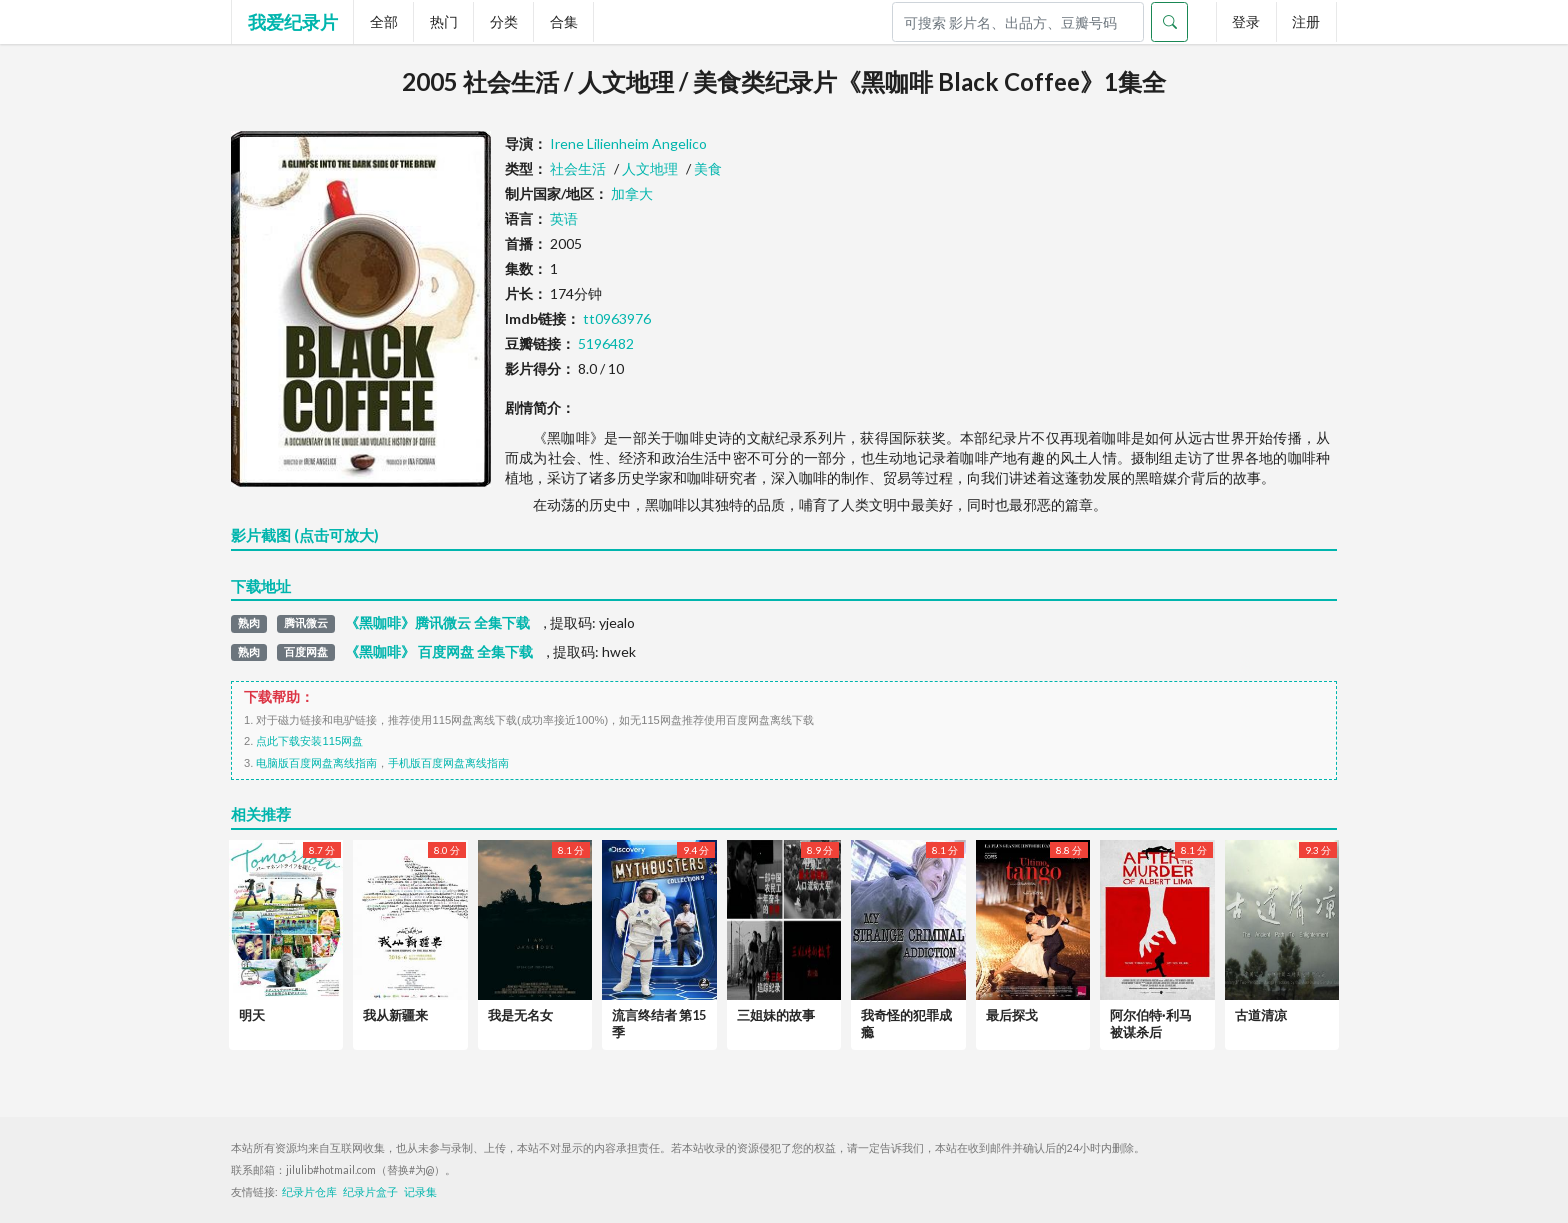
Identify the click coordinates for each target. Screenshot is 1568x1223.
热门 (444, 21)
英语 (564, 218)
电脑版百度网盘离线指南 (316, 763)
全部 (384, 21)
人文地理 (650, 168)
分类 (504, 21)
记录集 (420, 1192)
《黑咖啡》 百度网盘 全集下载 (439, 652)
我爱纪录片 (293, 22)
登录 (1246, 21)
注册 (1306, 21)
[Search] (1018, 22)
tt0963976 (617, 318)
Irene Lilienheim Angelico (628, 143)
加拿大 (632, 193)
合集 (564, 21)
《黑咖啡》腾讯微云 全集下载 (437, 623)
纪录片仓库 (309, 1192)
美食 (708, 168)
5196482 (606, 343)
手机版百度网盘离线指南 (448, 763)
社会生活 (578, 168)
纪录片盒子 (370, 1192)
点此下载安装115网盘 (309, 741)
